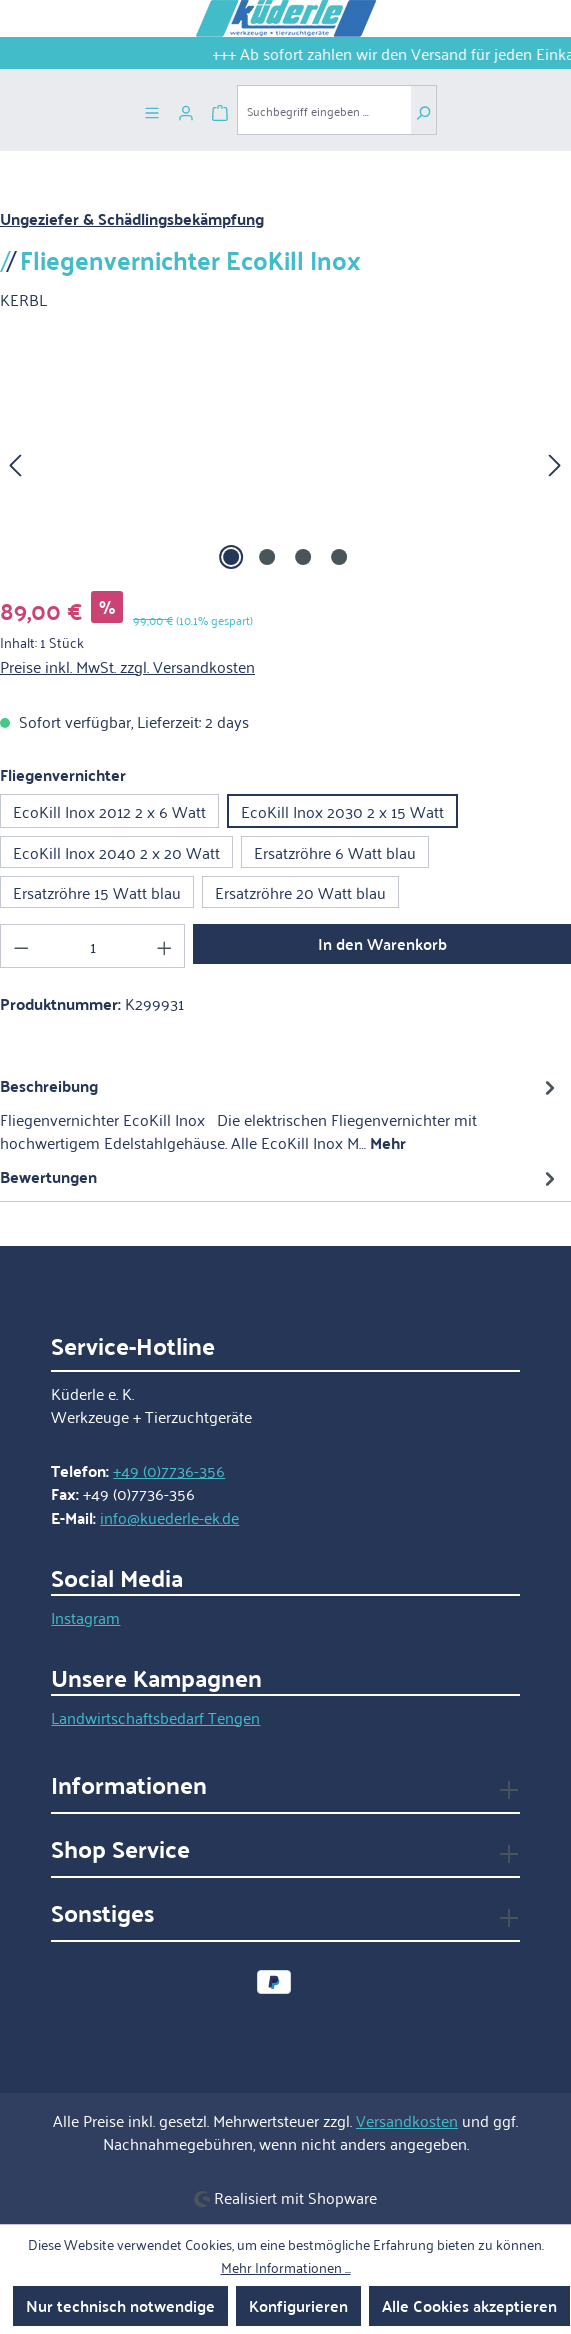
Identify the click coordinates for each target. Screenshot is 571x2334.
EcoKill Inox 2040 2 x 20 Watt (116, 852)
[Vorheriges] (15, 462)
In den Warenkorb (382, 943)
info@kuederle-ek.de (169, 1517)
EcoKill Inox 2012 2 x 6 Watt (109, 811)
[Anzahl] (93, 946)
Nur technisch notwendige (120, 2305)
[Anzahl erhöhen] (165, 946)
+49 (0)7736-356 (169, 1470)
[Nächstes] (555, 462)
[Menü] (152, 110)
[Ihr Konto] (186, 110)
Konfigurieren (298, 2305)
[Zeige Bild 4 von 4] (339, 557)
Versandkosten (407, 2120)
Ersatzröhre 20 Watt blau (300, 892)
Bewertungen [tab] (280, 1176)
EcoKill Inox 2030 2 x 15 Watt (342, 811)
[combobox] (324, 110)
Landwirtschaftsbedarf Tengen (155, 1717)
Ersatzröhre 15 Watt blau (97, 892)
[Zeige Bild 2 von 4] (267, 557)
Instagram (85, 1617)
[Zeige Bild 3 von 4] (303, 557)
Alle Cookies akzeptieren (469, 2305)
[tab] (280, 1113)
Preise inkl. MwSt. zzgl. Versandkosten (127, 666)
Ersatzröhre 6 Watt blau (335, 852)
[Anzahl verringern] (21, 946)
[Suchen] (423, 110)
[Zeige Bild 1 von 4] (231, 557)
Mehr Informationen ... (286, 2267)
